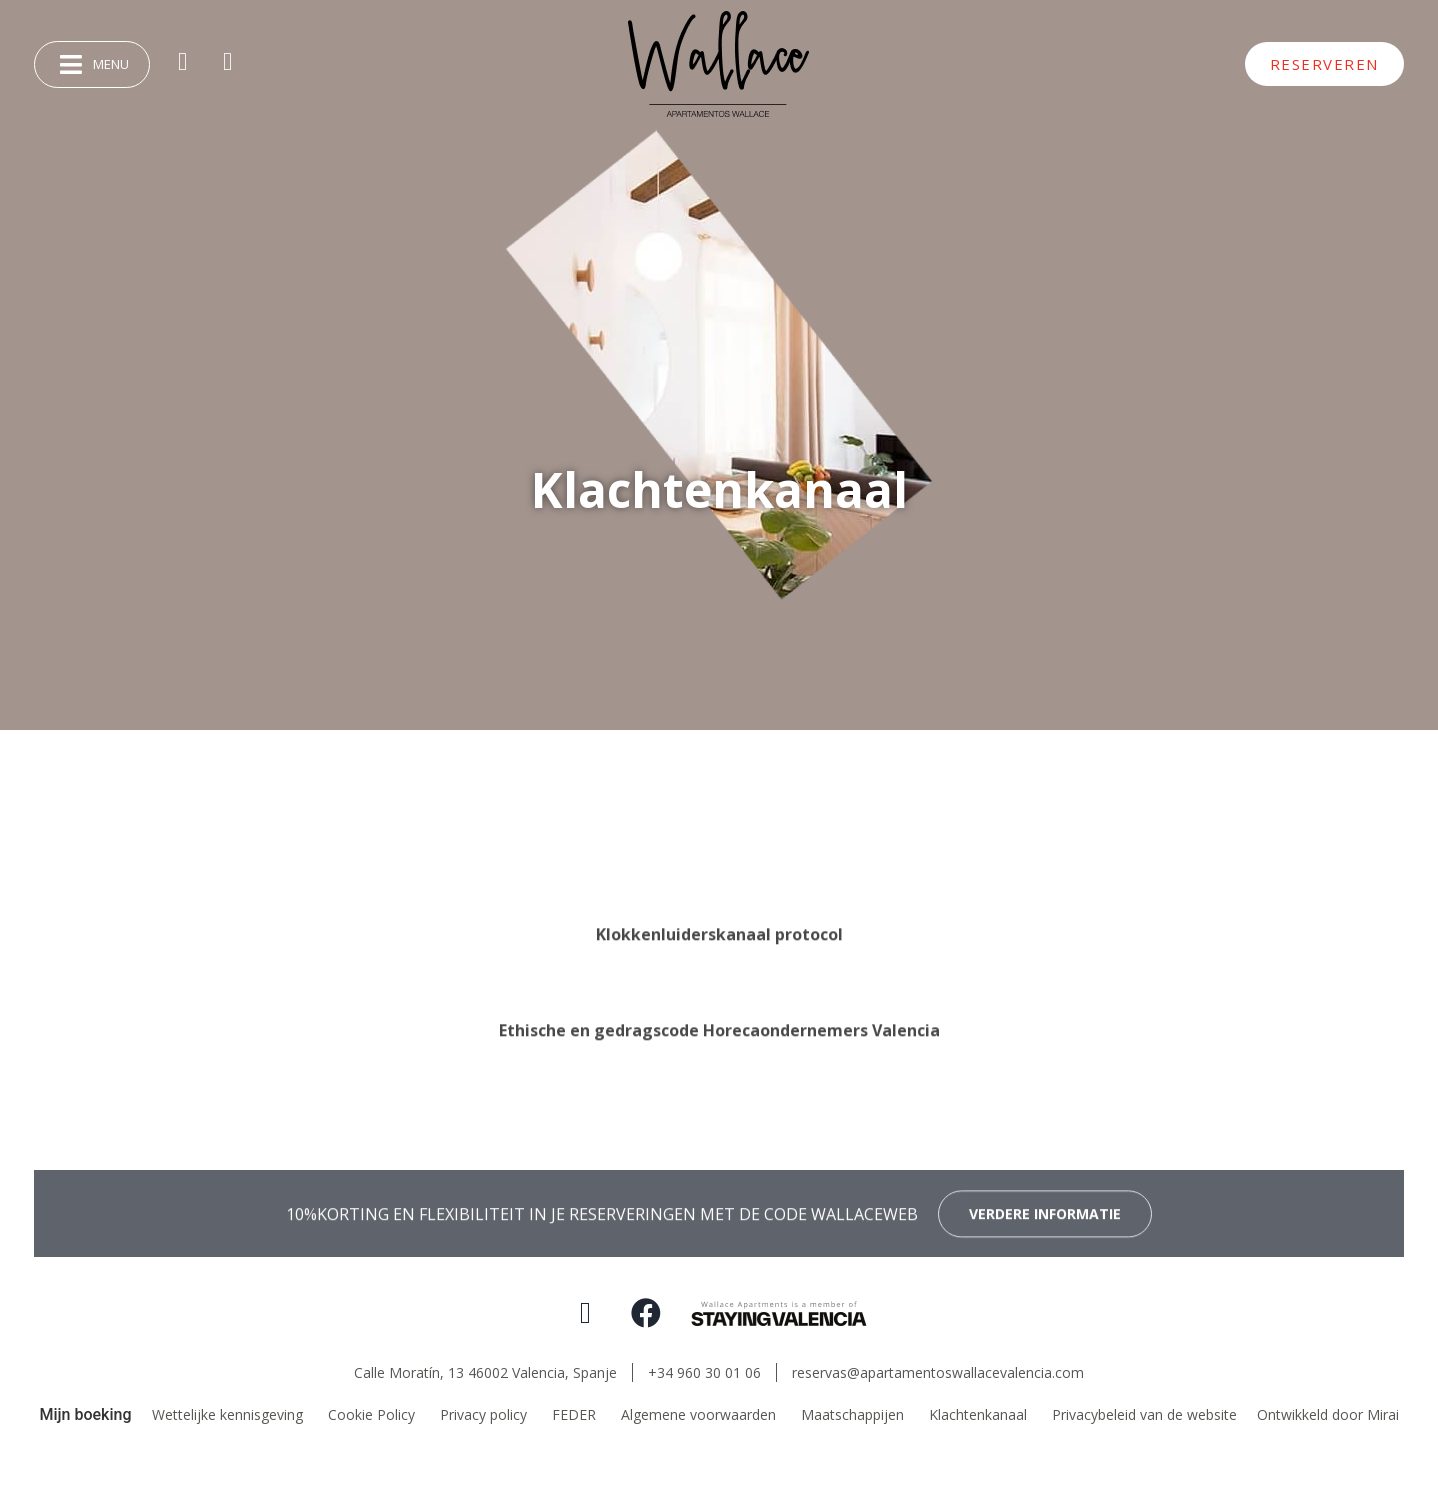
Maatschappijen (852, 1414)
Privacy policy (483, 1414)
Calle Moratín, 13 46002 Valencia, (485, 1372)
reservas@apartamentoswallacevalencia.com (938, 1372)
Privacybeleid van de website (1144, 1414)
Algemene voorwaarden (698, 1414)
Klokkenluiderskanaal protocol (719, 1016)
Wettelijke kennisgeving (227, 1414)
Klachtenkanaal (978, 1414)
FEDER (574, 1414)
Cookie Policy (371, 1414)
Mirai (1383, 1414)
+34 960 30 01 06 (704, 1372)
